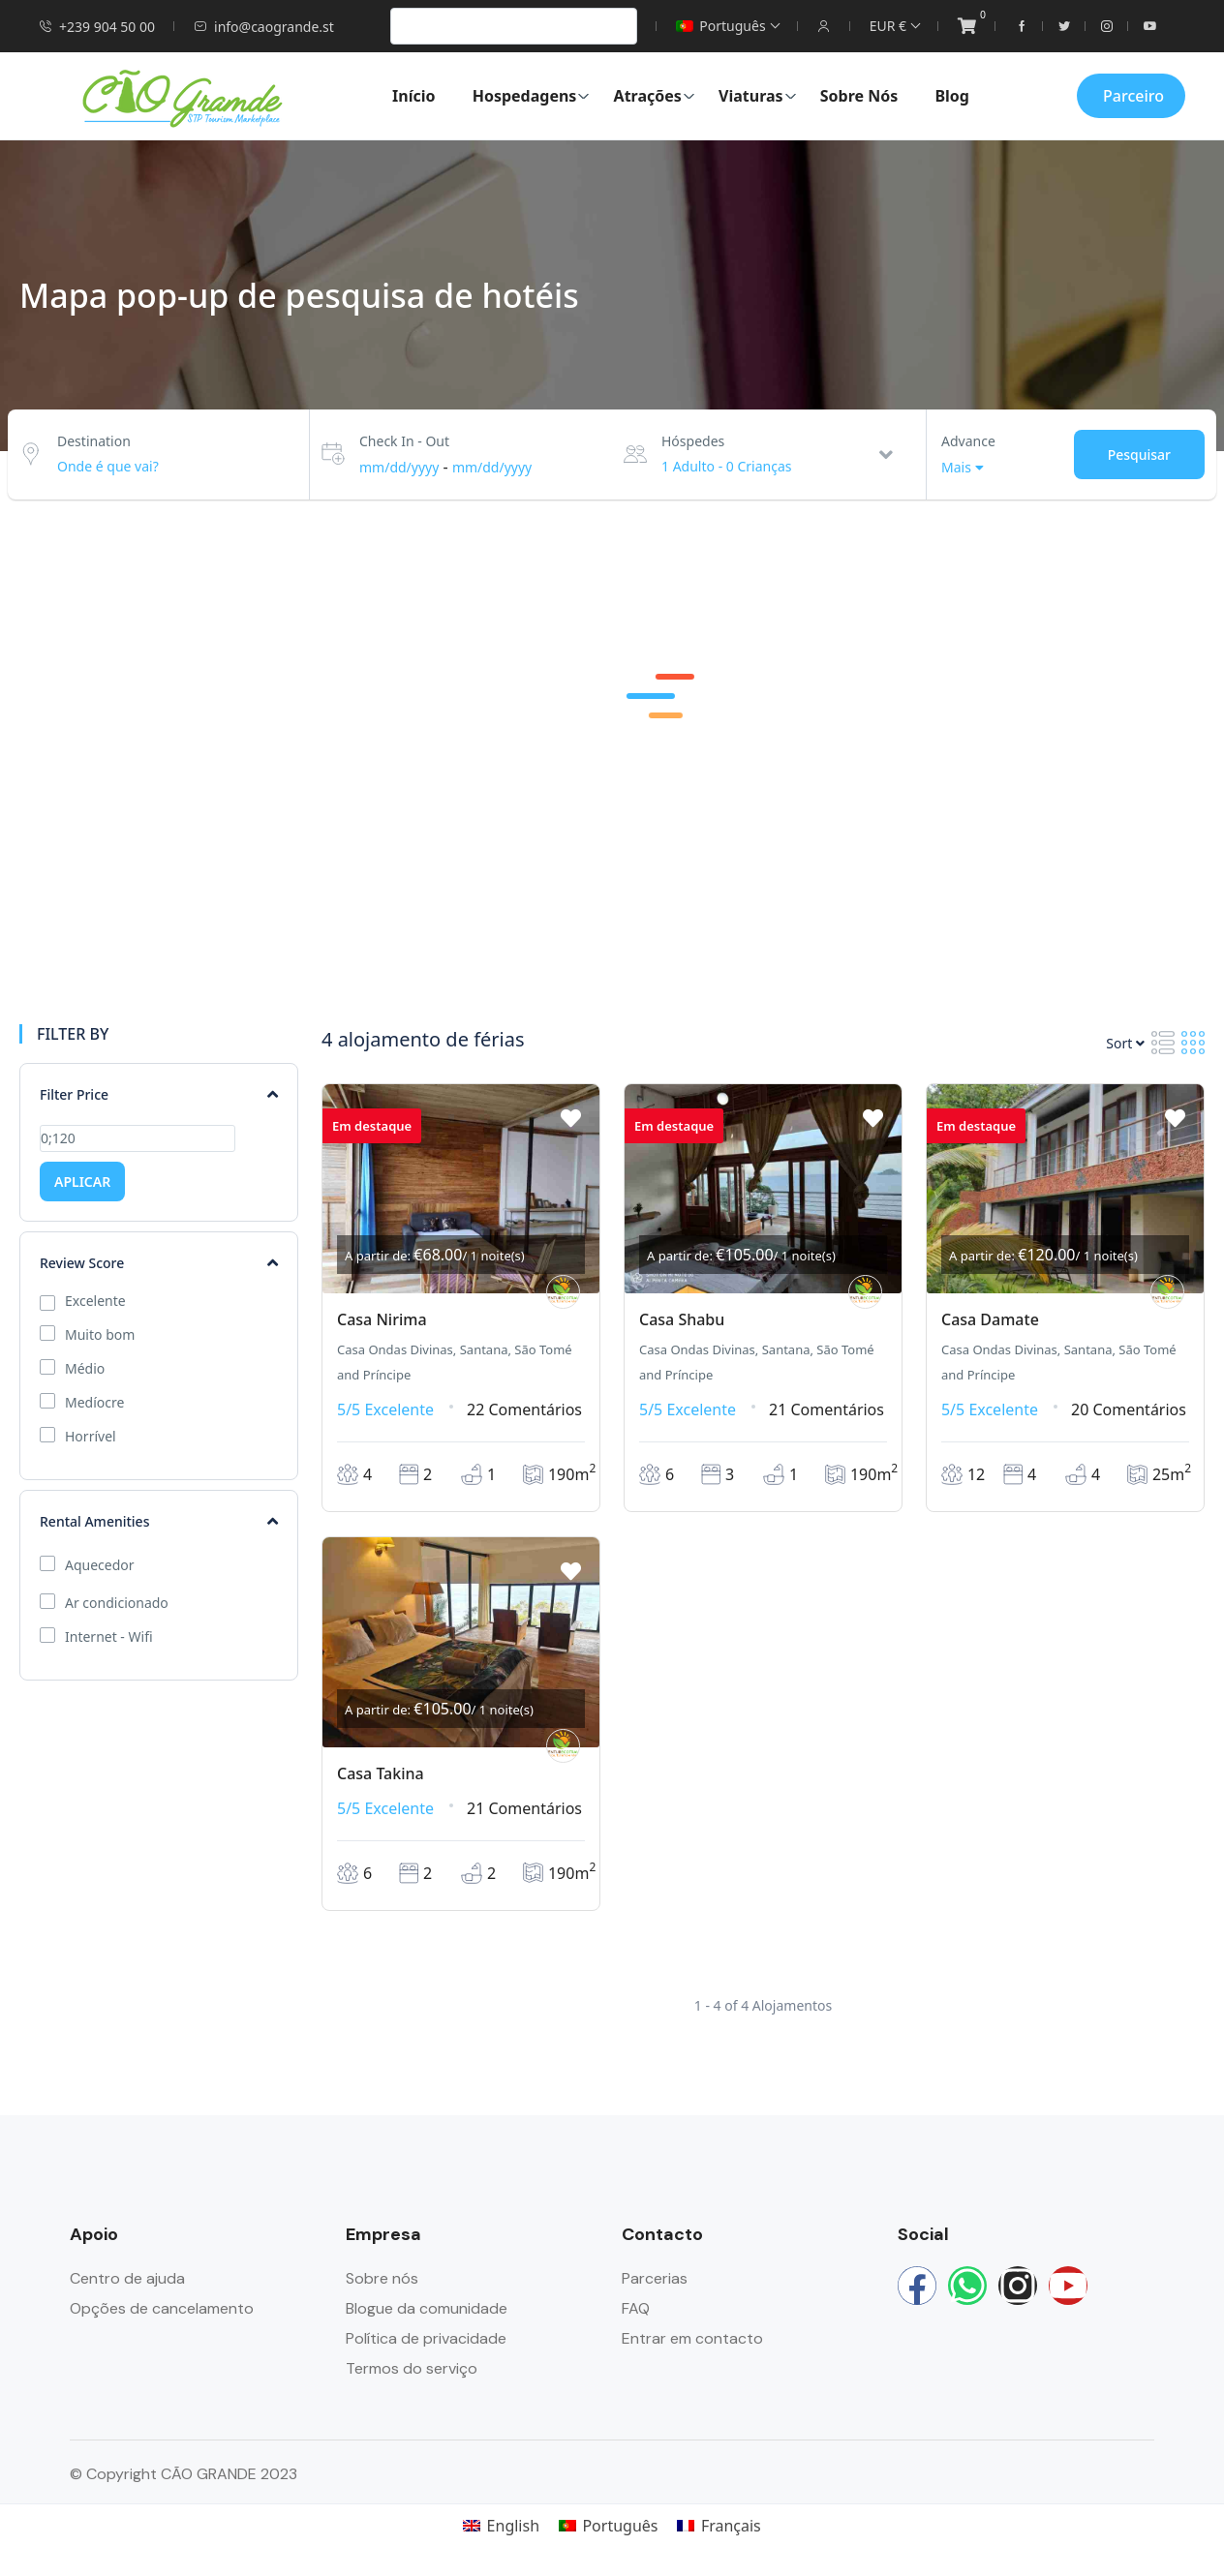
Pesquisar (1139, 454)
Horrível (90, 1436)
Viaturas (758, 95)
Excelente (95, 1301)
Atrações (654, 95)
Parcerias (655, 2278)
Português (727, 25)
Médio (85, 1369)
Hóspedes (692, 441)
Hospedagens (532, 95)
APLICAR (82, 1181)
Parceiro (1133, 95)
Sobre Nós (859, 95)
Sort (1125, 1043)
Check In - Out (404, 441)
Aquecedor (100, 1565)
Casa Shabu (681, 1319)
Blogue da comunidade (426, 2308)
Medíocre (94, 1402)
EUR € (894, 25)
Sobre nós (382, 2278)
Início (413, 95)
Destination (94, 441)
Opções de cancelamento (162, 2308)
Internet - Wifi (109, 1637)
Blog (951, 95)
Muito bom (100, 1335)
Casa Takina (380, 1773)
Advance (968, 441)
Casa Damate (990, 1319)
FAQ (636, 2308)
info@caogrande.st (264, 26)
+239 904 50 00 (97, 26)
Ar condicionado (116, 1603)
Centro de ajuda (127, 2278)
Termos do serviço (411, 2368)
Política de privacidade (426, 2338)
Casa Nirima (382, 1319)
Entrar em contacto (692, 2338)
